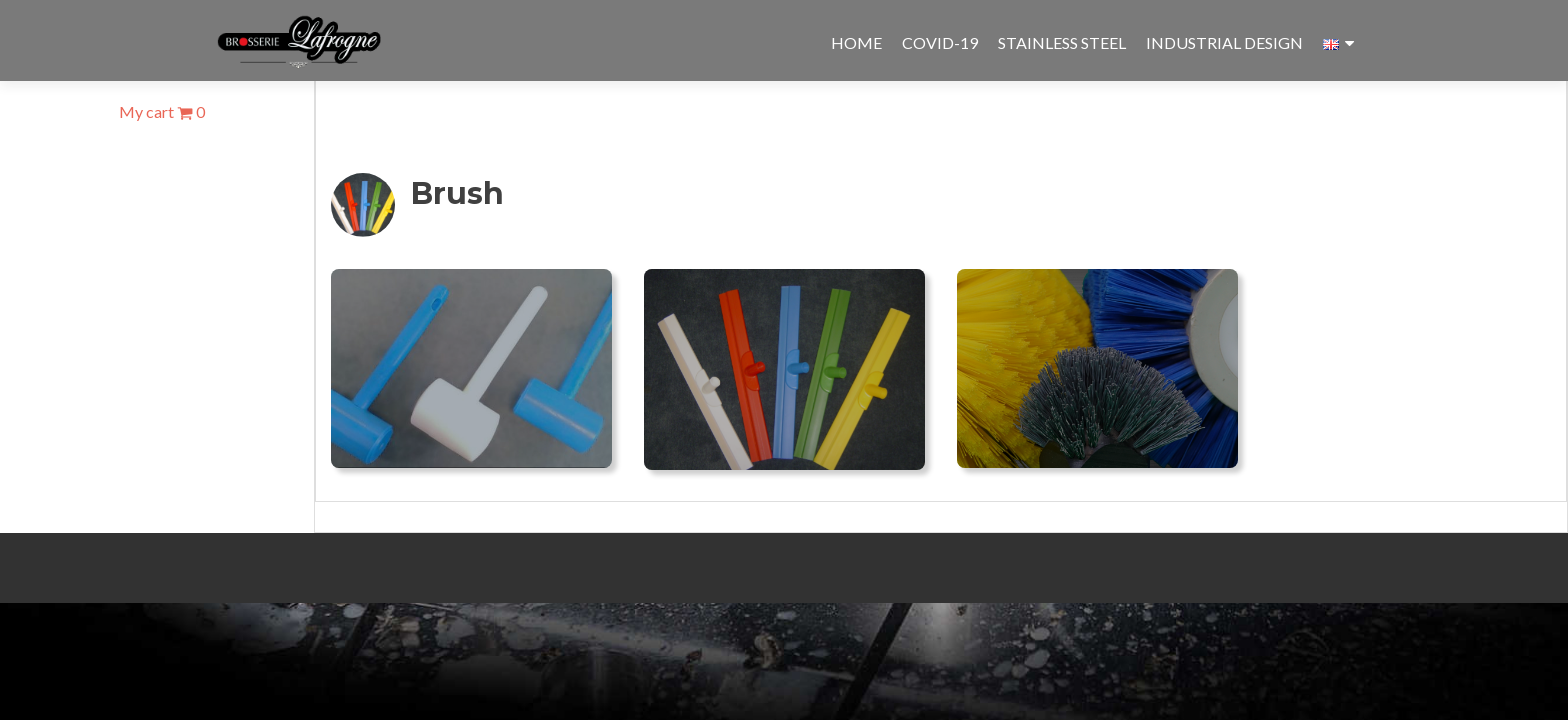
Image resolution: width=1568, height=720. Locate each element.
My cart (162, 111)
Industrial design (1224, 42)
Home (856, 42)
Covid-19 (940, 42)
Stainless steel (1062, 42)
